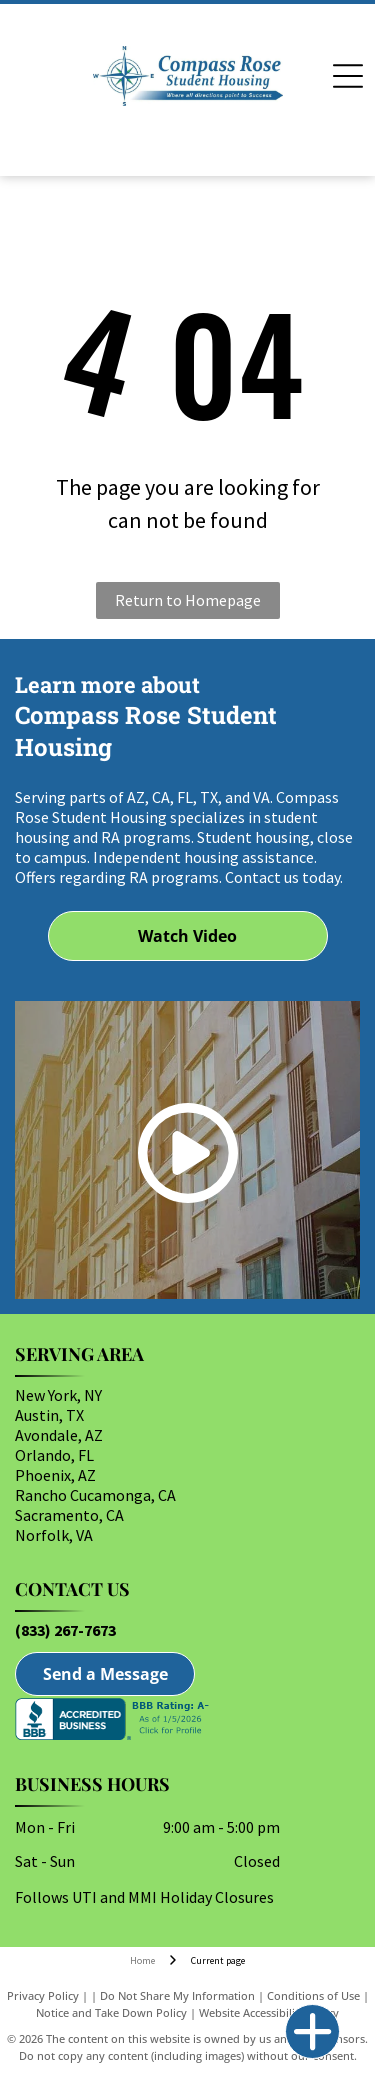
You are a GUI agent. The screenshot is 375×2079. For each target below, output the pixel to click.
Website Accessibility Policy (269, 2012)
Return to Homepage (188, 600)
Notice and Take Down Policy (111, 2012)
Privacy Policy (43, 1995)
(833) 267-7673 (65, 1630)
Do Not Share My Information (177, 1995)
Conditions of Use (313, 1995)
